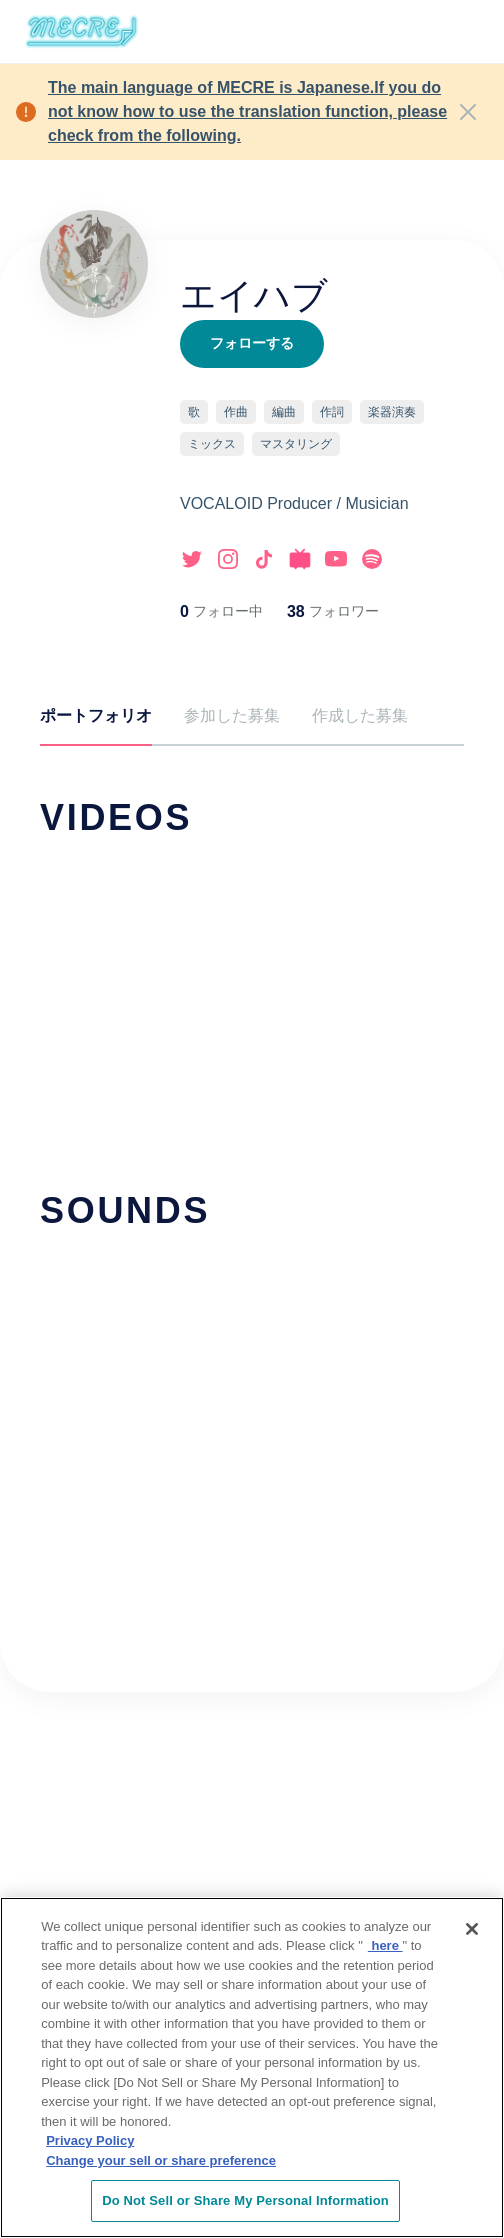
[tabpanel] (252, 1179)
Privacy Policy (90, 2142)
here (385, 1946)
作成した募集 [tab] (360, 715)
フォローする (252, 343)
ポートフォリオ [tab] (96, 715)
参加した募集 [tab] (232, 715)
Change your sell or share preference (161, 2161)
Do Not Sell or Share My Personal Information (245, 2202)
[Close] (468, 112)
